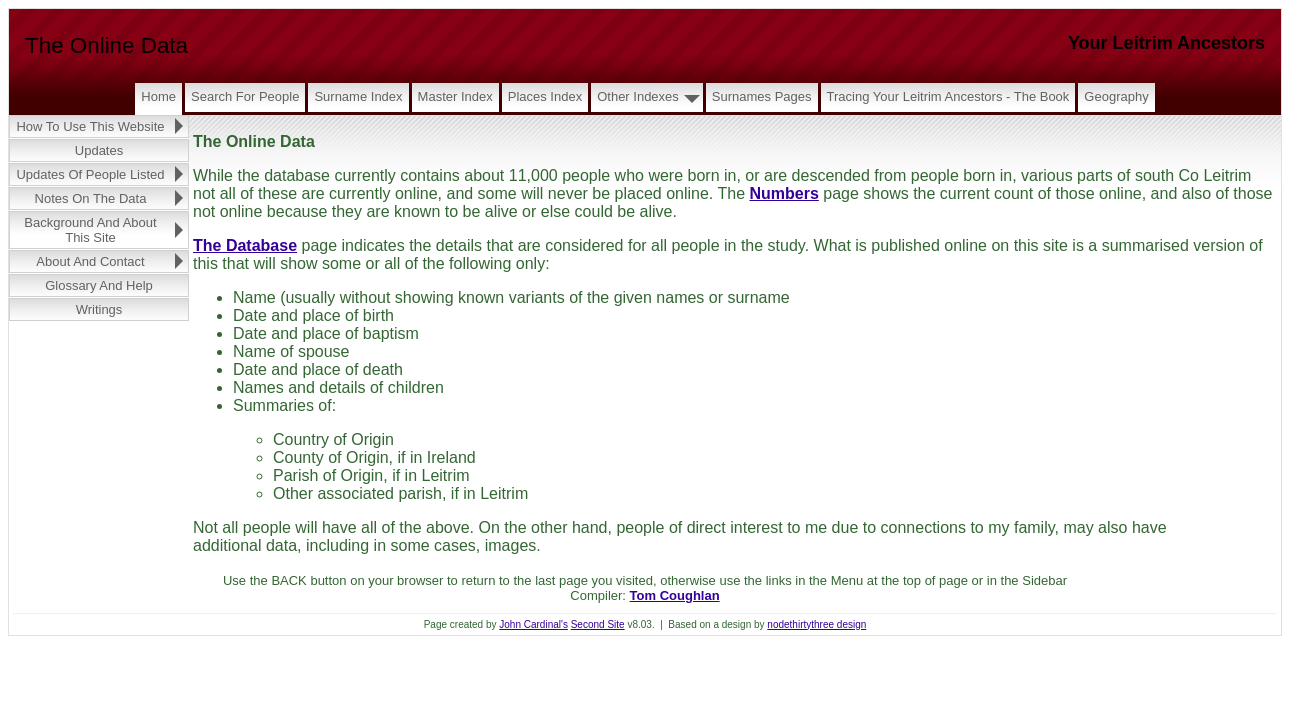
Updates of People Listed (90, 174)
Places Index (545, 96)
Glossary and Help (99, 285)
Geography (1116, 96)
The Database (245, 245)
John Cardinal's (533, 624)
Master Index (455, 96)
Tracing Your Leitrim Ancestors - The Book (948, 96)
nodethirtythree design (816, 624)
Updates (99, 150)
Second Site (598, 624)
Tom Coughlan (675, 595)
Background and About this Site (90, 230)
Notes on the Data (91, 198)
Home (158, 96)
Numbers (783, 193)
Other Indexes (638, 96)
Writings (99, 309)
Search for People (245, 96)
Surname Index (358, 96)
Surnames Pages (762, 96)
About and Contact (90, 261)
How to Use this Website (90, 126)
